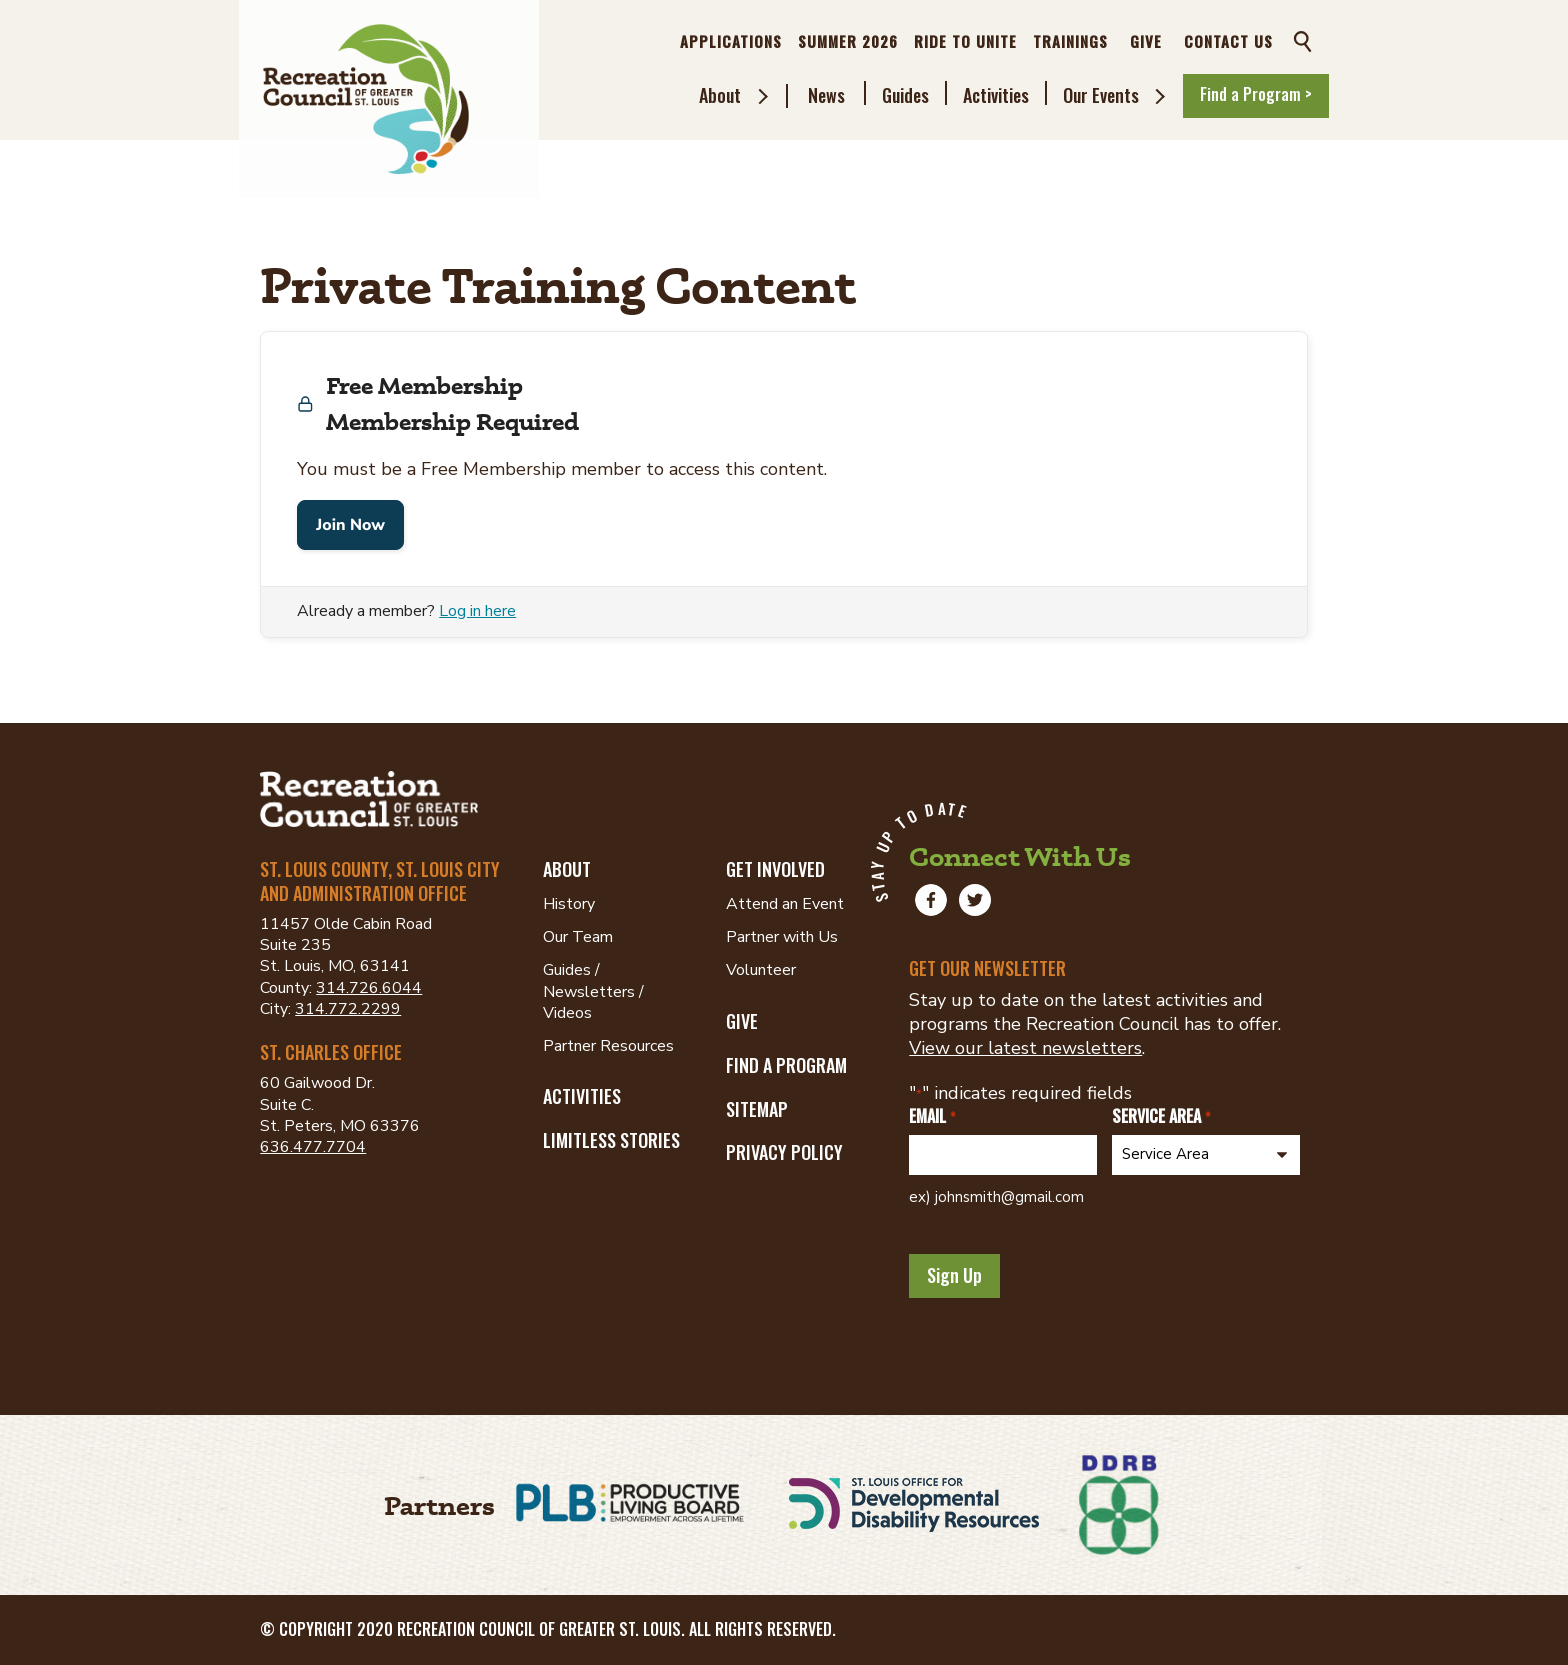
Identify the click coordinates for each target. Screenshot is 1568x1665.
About (720, 95)
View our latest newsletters (1025, 1048)
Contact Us (1228, 41)
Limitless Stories (611, 1140)
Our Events (1101, 95)
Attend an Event (785, 904)
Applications (731, 41)
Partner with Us (782, 937)
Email (931, 1116)
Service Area (1160, 1116)
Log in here (477, 611)
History (569, 904)
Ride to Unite (965, 41)
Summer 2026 (848, 41)
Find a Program (786, 1065)
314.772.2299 (348, 1009)
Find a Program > (1256, 94)
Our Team (578, 937)
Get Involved (775, 869)
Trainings (1070, 41)
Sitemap (757, 1109)
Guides (905, 95)
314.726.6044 (369, 988)
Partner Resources (608, 1046)
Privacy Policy (784, 1152)
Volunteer (761, 970)
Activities (996, 95)
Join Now (350, 525)
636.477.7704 (313, 1147)
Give (1146, 41)
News (826, 95)
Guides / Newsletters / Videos (593, 991)
